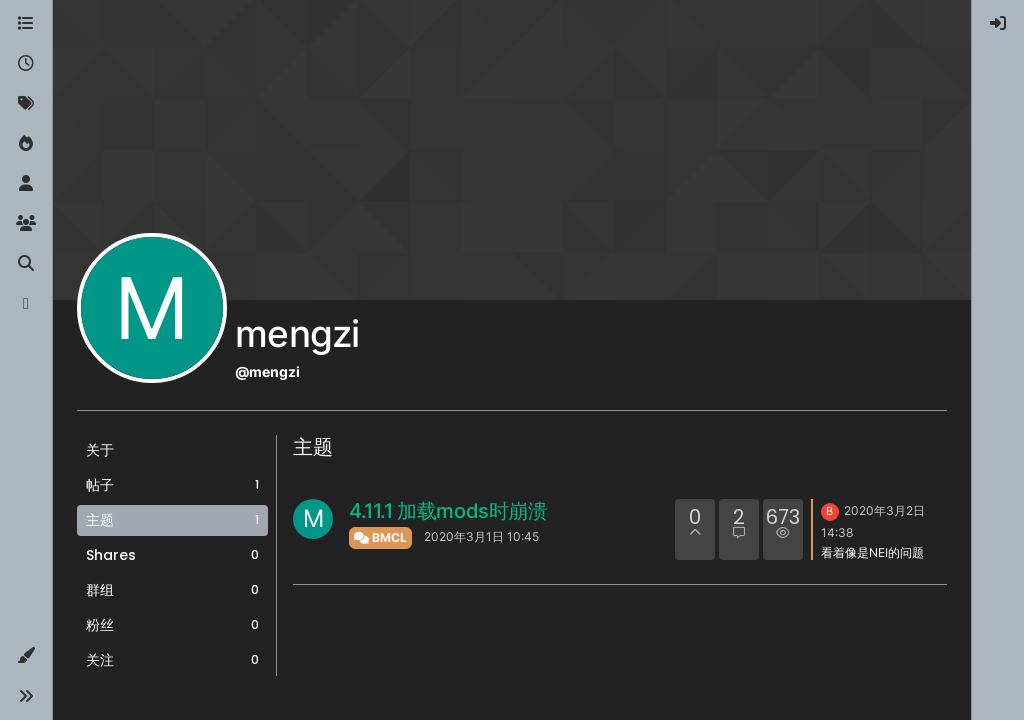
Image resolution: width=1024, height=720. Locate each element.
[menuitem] (998, 24)
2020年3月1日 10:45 (481, 536)
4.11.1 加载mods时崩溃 (448, 511)
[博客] (26, 304)
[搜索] (26, 264)
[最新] (26, 64)
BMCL (380, 537)
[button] (26, 656)
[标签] (26, 104)
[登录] (998, 24)
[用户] (26, 184)
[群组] (26, 224)
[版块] (26, 24)
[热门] (26, 144)
